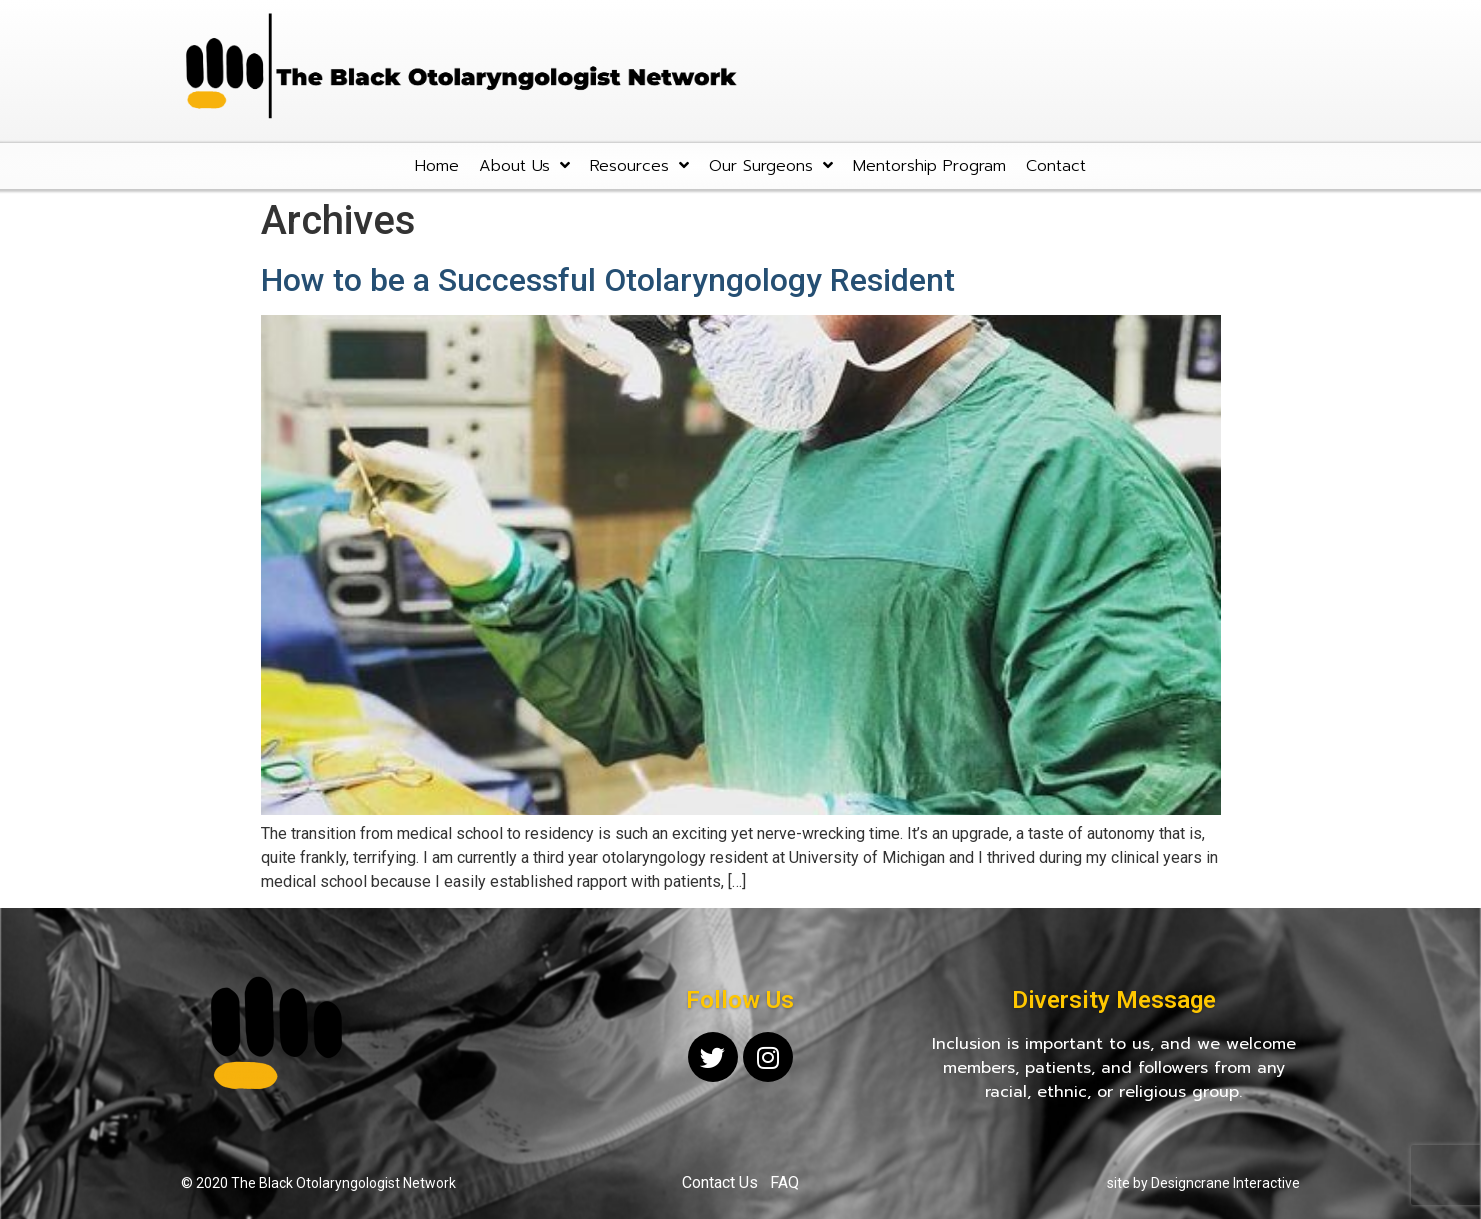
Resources (639, 165)
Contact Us (720, 1182)
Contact (1056, 166)
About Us (524, 165)
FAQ (784, 1182)
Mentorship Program (929, 166)
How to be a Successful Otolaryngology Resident (608, 280)
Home (437, 166)
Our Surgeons (771, 165)
